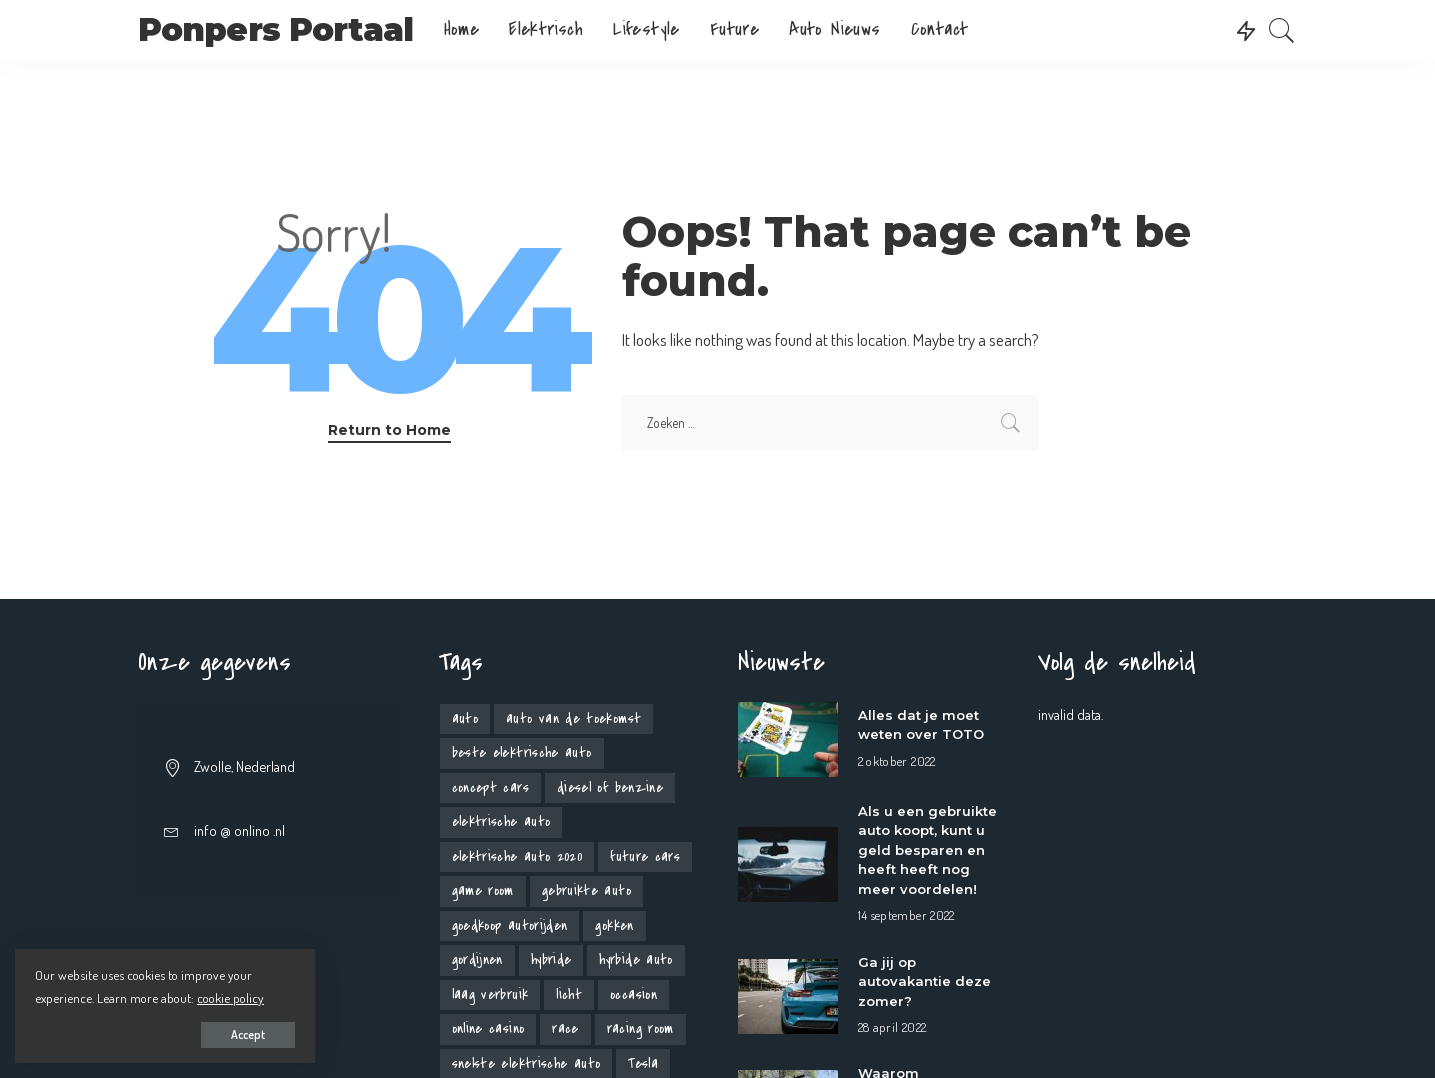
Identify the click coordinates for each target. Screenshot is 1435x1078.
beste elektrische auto (522, 752)
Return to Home (389, 430)
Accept (248, 1034)
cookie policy (230, 997)
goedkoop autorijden (510, 925)
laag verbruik (490, 994)
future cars (645, 856)
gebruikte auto (586, 890)
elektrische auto (501, 821)
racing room (640, 1028)
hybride (551, 959)
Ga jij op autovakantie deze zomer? (924, 981)
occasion (633, 994)
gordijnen (477, 959)
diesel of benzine (610, 787)
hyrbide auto (635, 959)
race (565, 1028)
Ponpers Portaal (276, 29)
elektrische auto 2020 (517, 856)
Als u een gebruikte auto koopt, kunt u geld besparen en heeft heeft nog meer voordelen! (927, 850)
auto (465, 718)
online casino (488, 1028)
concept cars (490, 787)
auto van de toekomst (573, 718)
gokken (614, 925)
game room (483, 890)
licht (569, 994)
